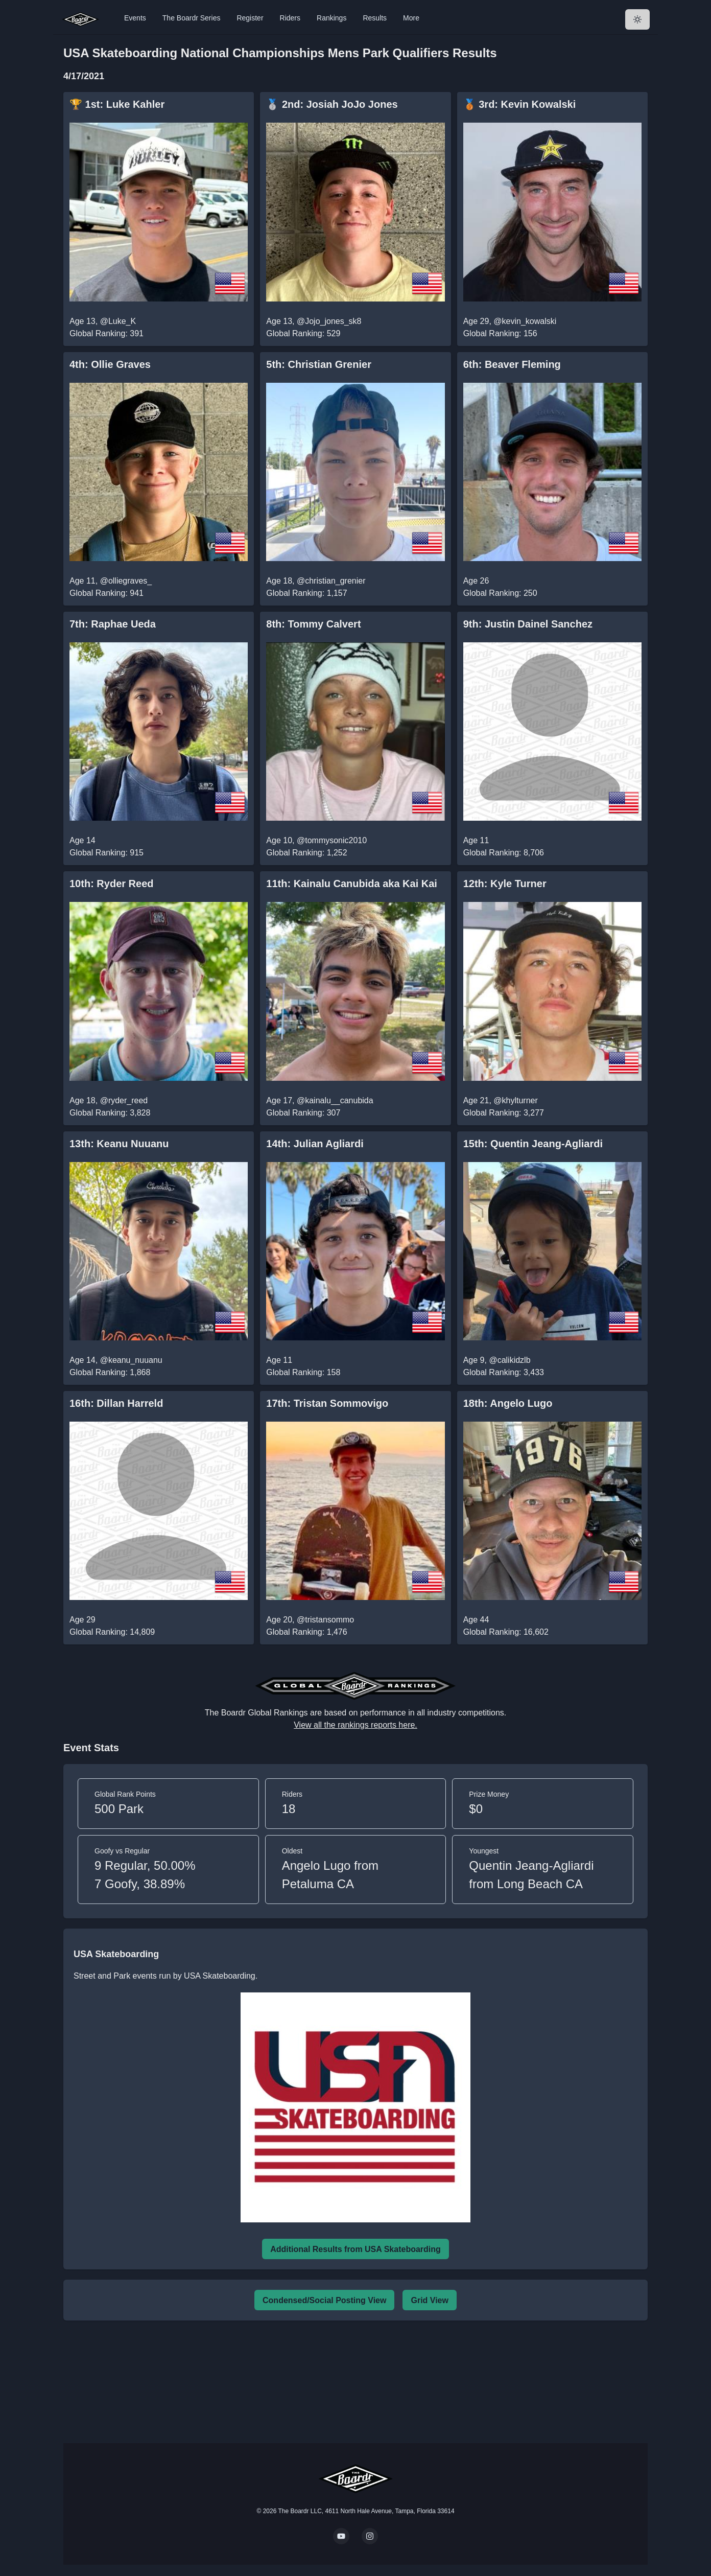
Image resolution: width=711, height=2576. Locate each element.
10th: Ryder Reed (111, 883)
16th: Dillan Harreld (116, 1403)
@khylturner (515, 1100)
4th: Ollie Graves (110, 364)
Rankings (331, 18)
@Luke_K (118, 321)
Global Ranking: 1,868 (109, 1372)
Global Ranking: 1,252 (306, 852)
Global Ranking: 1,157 (306, 593)
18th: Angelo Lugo (508, 1403)
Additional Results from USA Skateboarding (355, 2249)
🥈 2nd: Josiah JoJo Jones (331, 104)
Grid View (429, 2300)
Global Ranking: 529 (303, 333)
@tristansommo (325, 1619)
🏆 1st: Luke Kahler (116, 104)
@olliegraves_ (126, 580)
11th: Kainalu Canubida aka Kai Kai (351, 883)
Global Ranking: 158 (303, 1372)
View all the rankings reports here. (355, 1725)
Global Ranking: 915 (106, 852)
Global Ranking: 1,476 (306, 1632)
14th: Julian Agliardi (314, 1143)
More (411, 18)
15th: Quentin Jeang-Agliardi (533, 1143)
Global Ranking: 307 (303, 1112)
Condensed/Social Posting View (324, 2300)
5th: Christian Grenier (318, 364)
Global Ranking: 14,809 (112, 1632)
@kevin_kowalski (524, 321)
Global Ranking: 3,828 (109, 1112)
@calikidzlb (509, 1360)
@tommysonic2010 (332, 840)
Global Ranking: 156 (500, 333)
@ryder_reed (124, 1100)
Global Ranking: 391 (106, 333)
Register (249, 18)
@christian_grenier (331, 580)
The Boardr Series (191, 18)
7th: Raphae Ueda (112, 624)
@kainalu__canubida (335, 1100)
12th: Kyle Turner (505, 883)
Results (375, 18)
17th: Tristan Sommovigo (327, 1403)
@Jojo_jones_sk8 (329, 321)
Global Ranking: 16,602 (506, 1632)
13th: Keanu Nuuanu (119, 1143)
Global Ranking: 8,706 (503, 852)
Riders (290, 18)
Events (135, 18)
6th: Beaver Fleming (512, 364)
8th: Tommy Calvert (313, 624)
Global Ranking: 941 (106, 593)
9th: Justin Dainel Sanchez (527, 624)
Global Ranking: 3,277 (503, 1112)
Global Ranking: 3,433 (503, 1372)
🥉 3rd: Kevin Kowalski (519, 104)
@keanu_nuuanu (131, 1360)
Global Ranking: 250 (500, 593)
